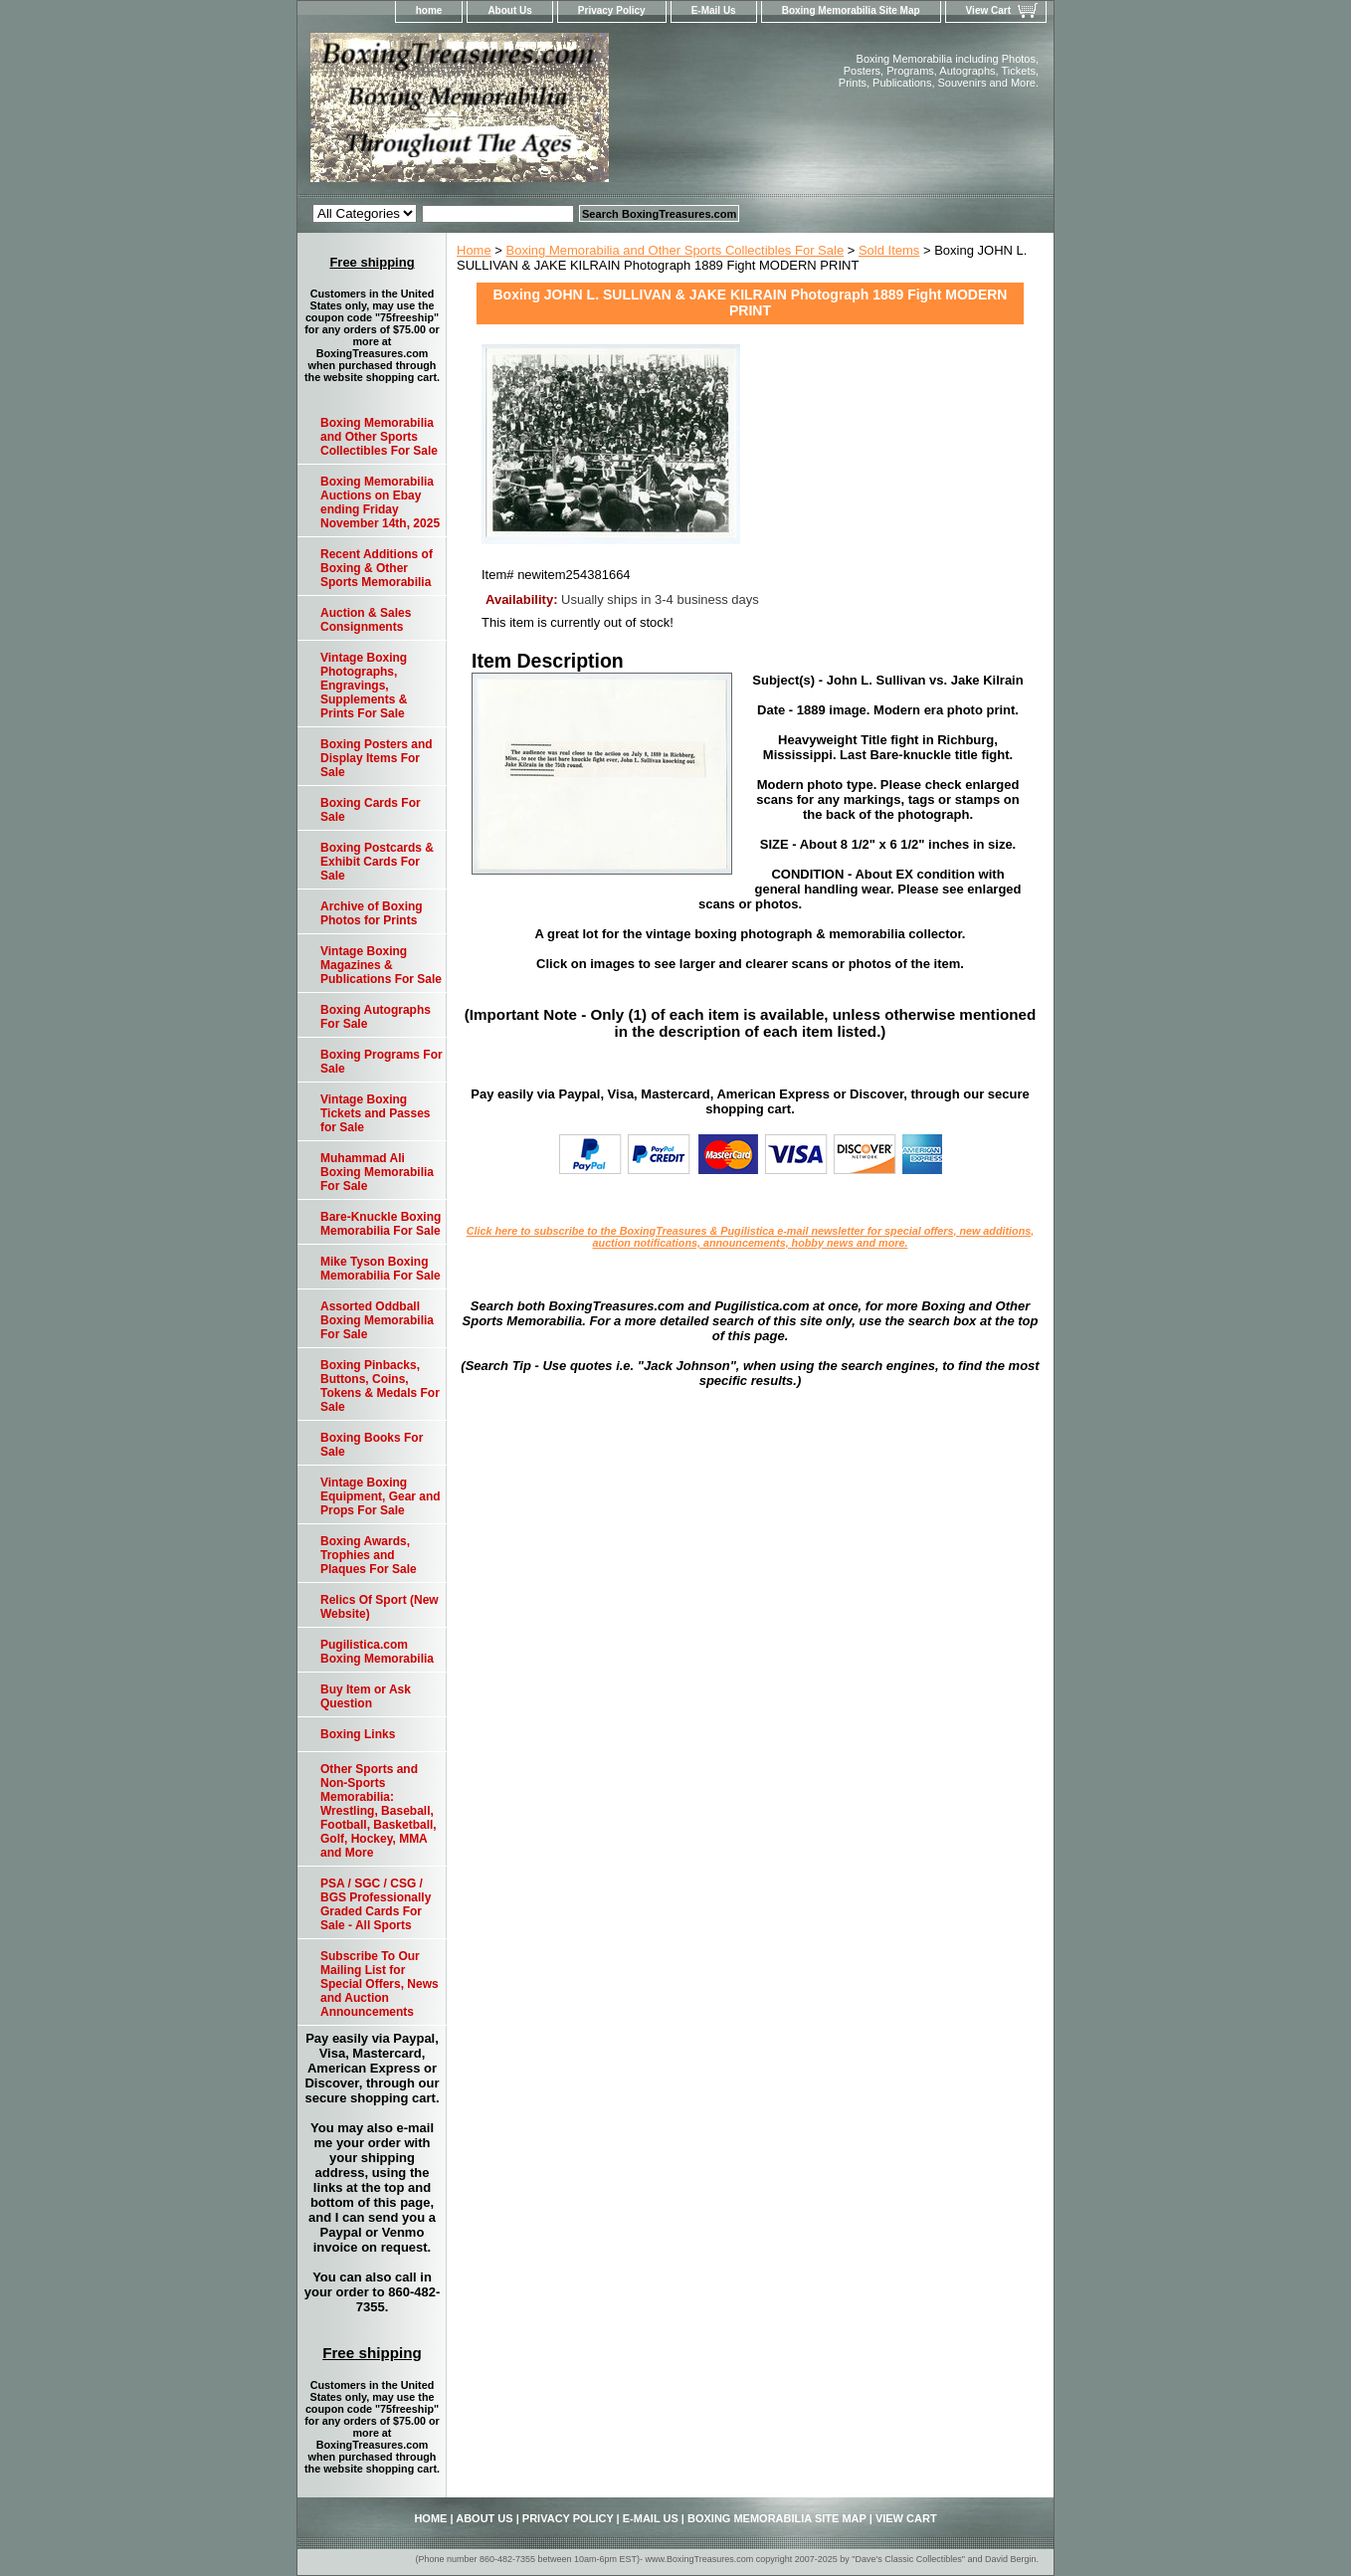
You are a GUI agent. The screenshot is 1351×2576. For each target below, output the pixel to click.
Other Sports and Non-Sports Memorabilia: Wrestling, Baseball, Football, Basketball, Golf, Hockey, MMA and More (378, 1811)
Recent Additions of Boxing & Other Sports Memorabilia (376, 568)
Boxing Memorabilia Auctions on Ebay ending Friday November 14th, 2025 (380, 502)
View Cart (988, 10)
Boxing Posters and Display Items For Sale (376, 758)
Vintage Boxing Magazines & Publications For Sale (381, 965)
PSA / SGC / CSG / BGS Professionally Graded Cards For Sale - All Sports (375, 1904)
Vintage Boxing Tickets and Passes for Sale (375, 1113)
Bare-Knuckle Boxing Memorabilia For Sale (380, 1224)
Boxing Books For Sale (371, 1445)
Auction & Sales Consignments (365, 620)
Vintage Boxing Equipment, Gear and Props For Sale (380, 1496)
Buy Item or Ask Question (365, 1696)
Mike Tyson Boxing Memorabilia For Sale (380, 1269)
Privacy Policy (612, 10)
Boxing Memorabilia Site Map (851, 10)
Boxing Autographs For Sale (375, 1017)
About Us (509, 10)
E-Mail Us (713, 10)
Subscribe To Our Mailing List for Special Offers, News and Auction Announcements (379, 1984)
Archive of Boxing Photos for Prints (371, 913)
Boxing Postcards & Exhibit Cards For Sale (377, 862)
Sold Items (889, 250)
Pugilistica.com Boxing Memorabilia (377, 1652)
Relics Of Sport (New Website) (379, 1607)
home (429, 10)
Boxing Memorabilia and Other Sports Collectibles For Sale (675, 250)
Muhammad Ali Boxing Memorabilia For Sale (377, 1172)
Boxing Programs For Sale (381, 1062)
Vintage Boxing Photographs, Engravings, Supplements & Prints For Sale (363, 685)
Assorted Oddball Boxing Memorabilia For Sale (377, 1320)
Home (474, 250)
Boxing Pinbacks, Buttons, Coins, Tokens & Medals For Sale (380, 1386)
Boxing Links (357, 1734)
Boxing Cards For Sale (370, 810)
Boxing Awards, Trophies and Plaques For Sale (368, 1555)
